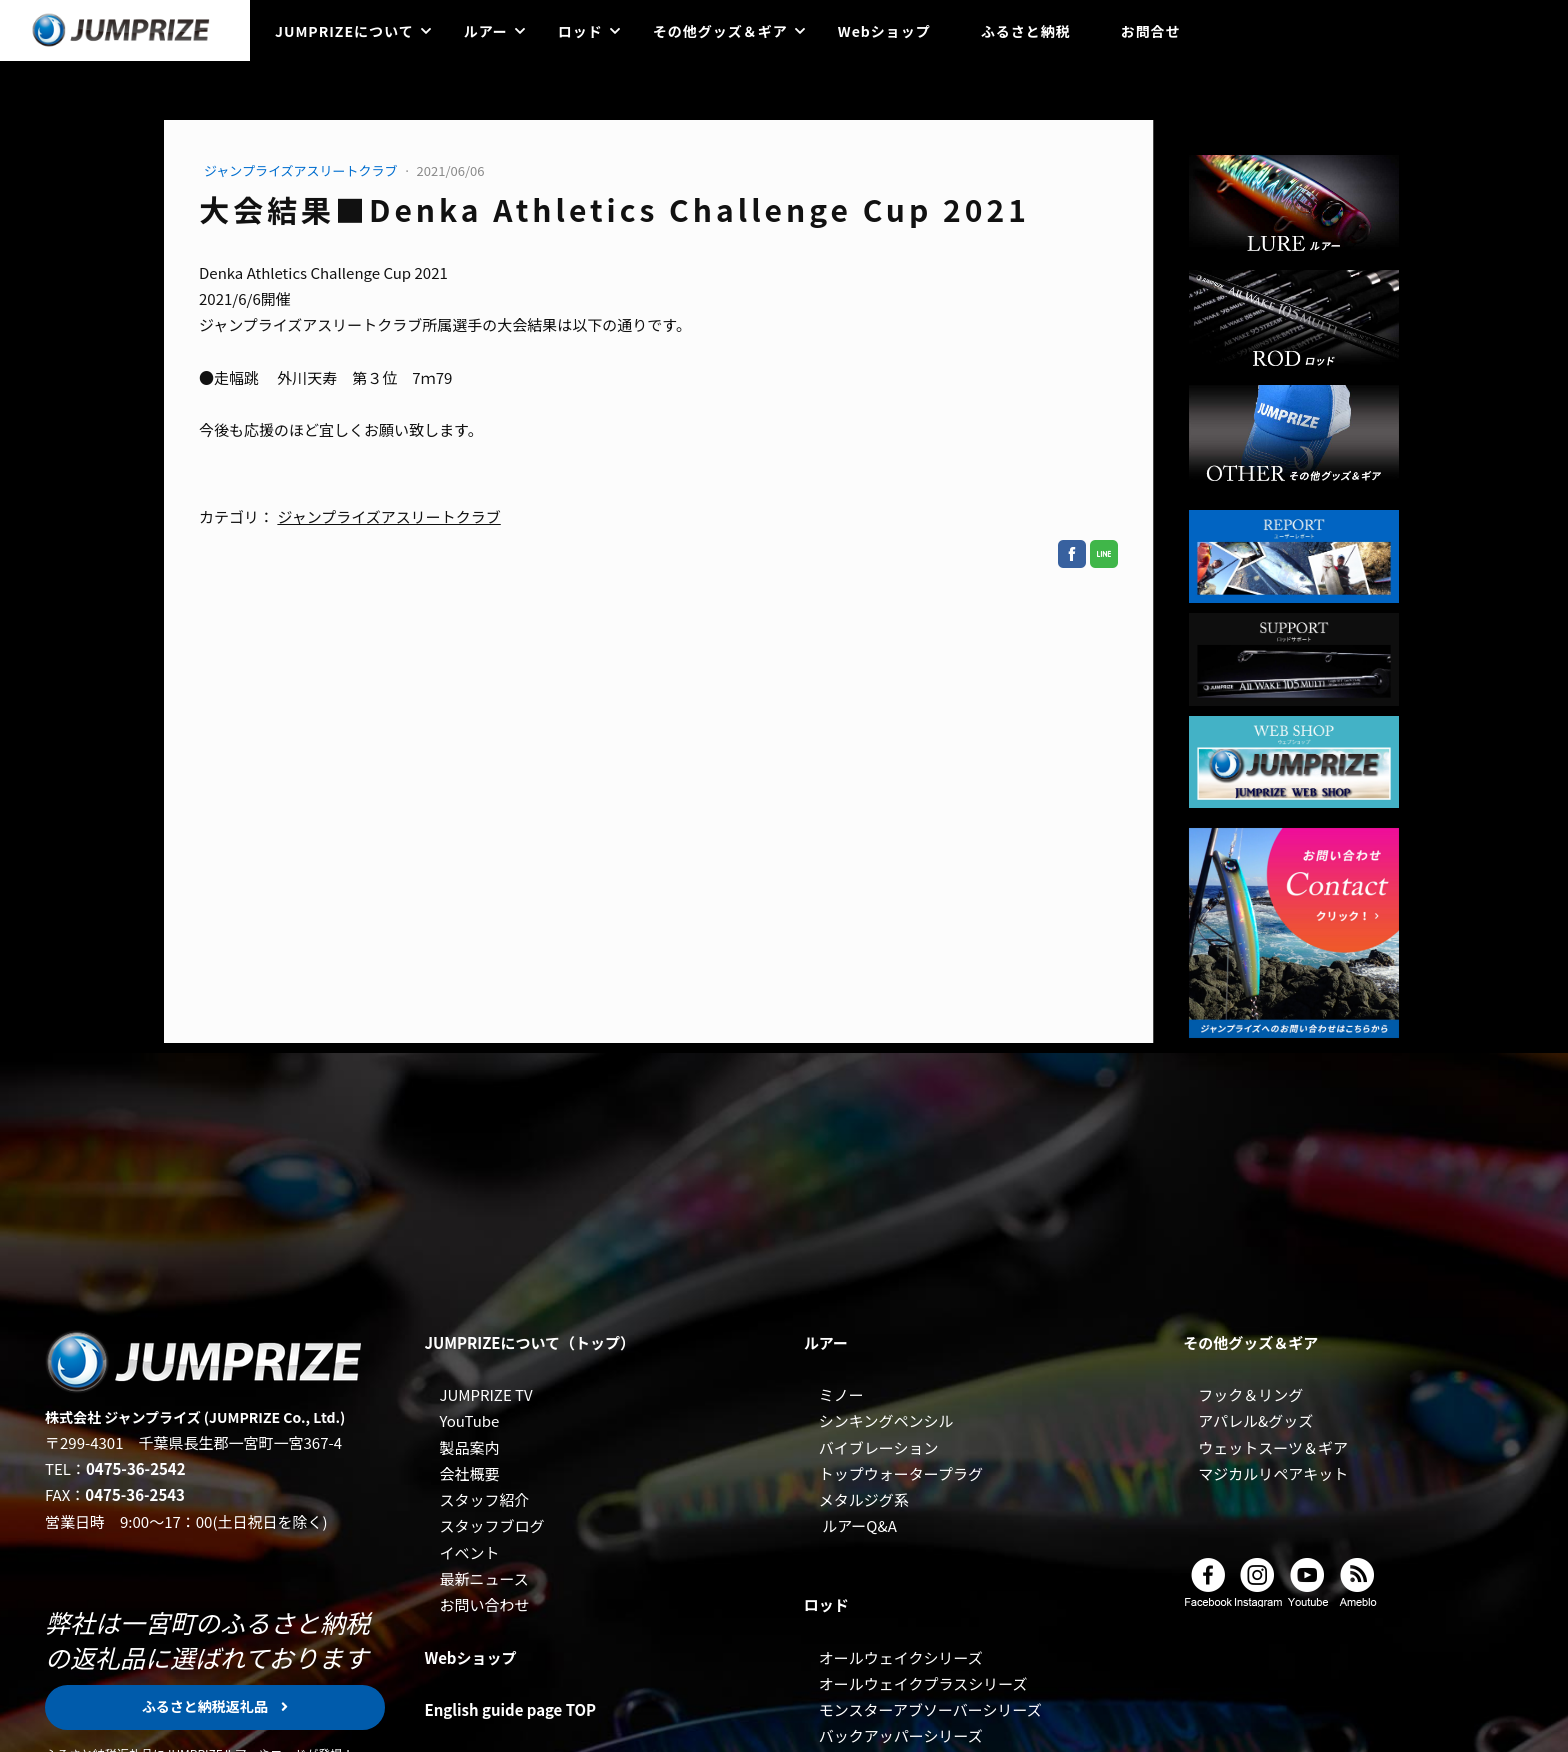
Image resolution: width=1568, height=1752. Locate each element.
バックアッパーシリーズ (901, 1735)
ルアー (486, 31)
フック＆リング (1250, 1394)
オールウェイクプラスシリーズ (923, 1683)
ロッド (580, 31)
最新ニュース (483, 1578)
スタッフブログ (491, 1525)
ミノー (841, 1394)
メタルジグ (856, 1499)
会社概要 (469, 1473)
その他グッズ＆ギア (720, 31)
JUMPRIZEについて (344, 31)
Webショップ (884, 31)
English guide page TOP (510, 1709)
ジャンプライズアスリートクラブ (302, 170)
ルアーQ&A (859, 1525)
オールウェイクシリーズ (901, 1657)
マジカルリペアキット (1273, 1473)
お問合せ (1151, 31)
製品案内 (469, 1447)
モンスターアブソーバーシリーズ (930, 1709)
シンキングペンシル (886, 1420)
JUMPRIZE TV (485, 1394)
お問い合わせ (484, 1604)
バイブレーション (879, 1447)
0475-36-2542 (136, 1468)
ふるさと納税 (1026, 31)
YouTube (469, 1420)
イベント (469, 1552)
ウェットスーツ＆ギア (1273, 1447)
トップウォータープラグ (901, 1473)
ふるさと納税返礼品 (206, 1706)
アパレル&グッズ (1255, 1420)
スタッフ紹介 (484, 1499)
